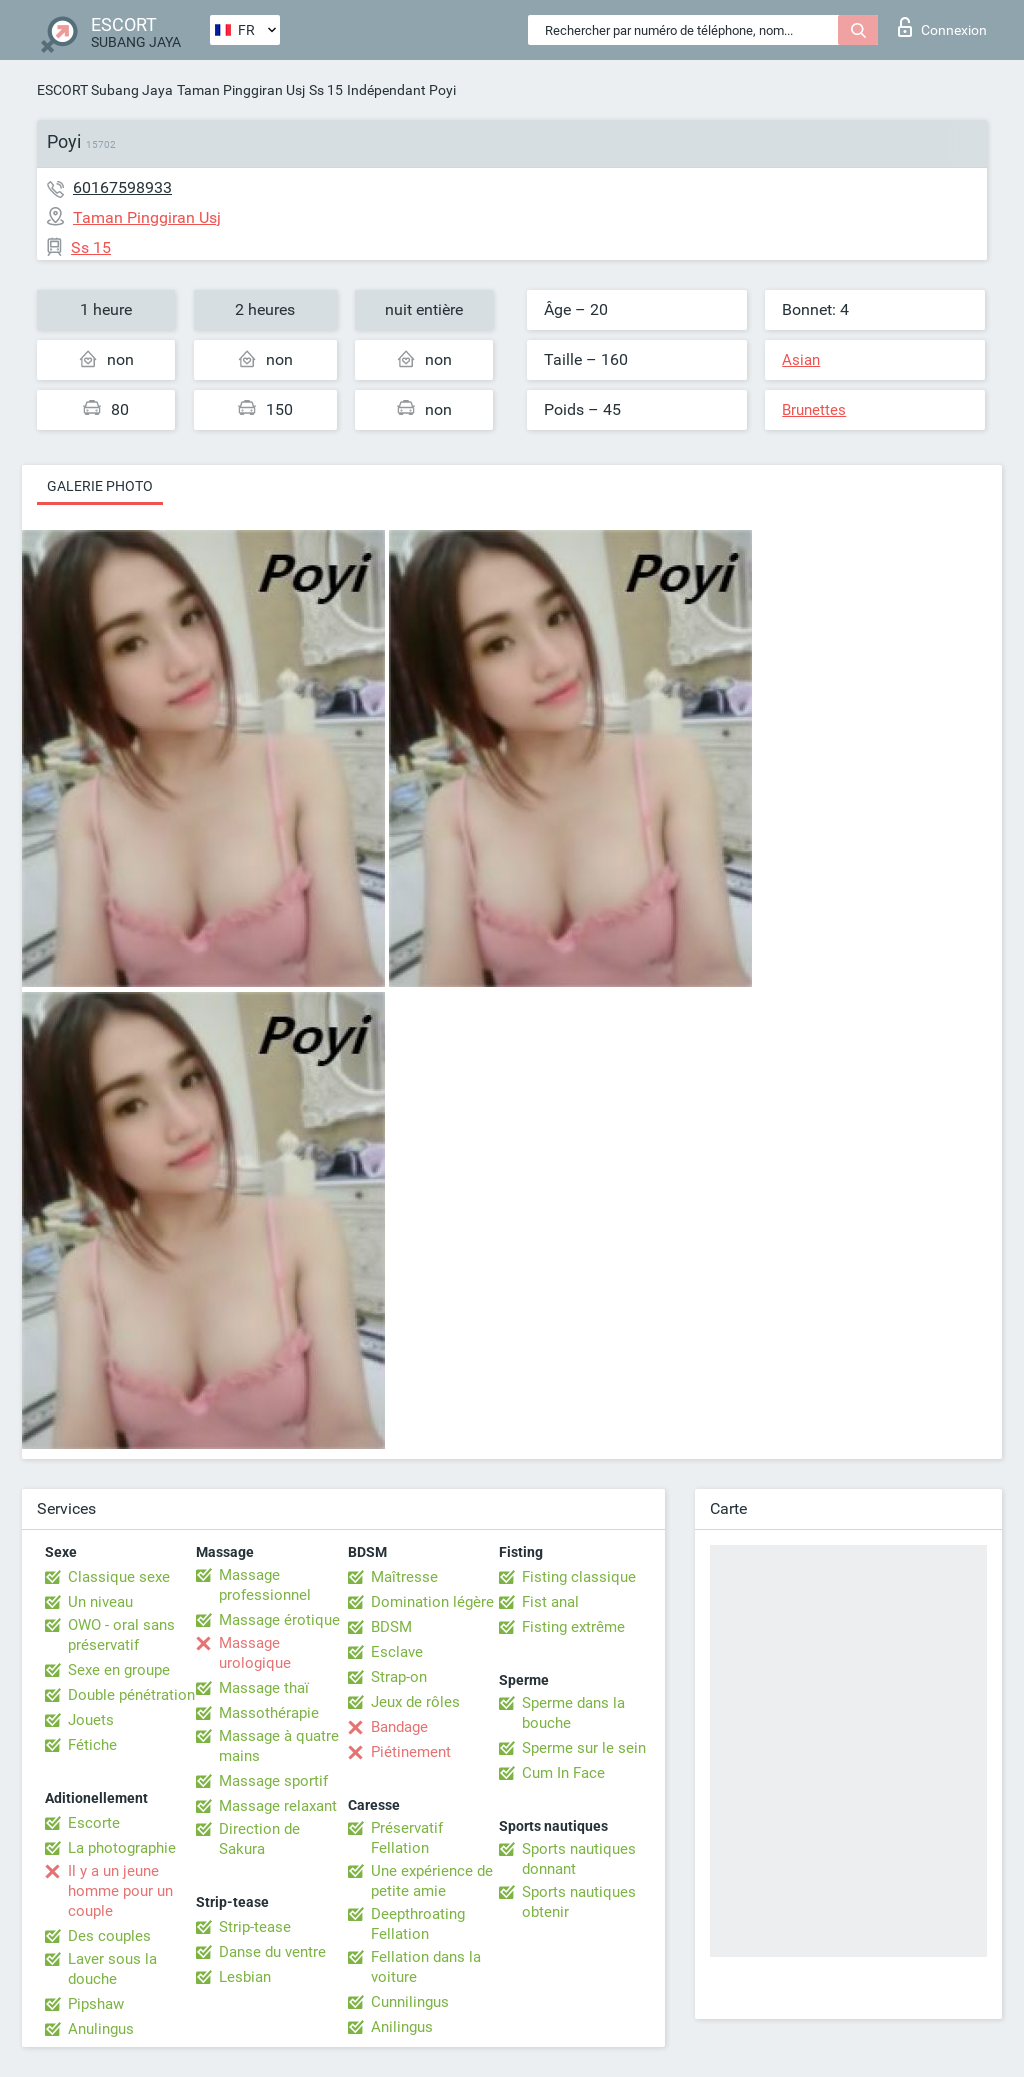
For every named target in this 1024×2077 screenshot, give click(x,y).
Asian (801, 360)
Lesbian (245, 1977)
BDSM (391, 1627)
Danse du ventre (272, 1952)
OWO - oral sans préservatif (121, 1635)
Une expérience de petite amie (432, 1881)
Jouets (91, 1720)
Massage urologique (255, 1653)
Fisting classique (579, 1577)
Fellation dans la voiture (426, 1967)
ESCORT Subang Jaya (105, 90)
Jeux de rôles (415, 1702)
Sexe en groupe (119, 1670)
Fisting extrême (573, 1627)
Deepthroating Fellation (418, 1924)
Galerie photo (100, 486)
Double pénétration (131, 1695)
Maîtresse (404, 1577)
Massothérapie (269, 1713)
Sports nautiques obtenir (579, 1902)
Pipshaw (96, 2004)
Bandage (399, 1727)
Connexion (942, 27)
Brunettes (814, 410)
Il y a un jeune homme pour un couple (120, 1891)
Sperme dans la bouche (573, 1713)
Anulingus (101, 2029)
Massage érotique (279, 1620)
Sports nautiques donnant (579, 1859)
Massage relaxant (278, 1806)
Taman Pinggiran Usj (241, 90)
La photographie (122, 1848)
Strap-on (399, 1677)
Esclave (397, 1652)
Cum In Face (563, 1773)
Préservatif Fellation (407, 1838)
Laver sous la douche (112, 1969)
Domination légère (432, 1602)
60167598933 (122, 187)
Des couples (109, 1936)
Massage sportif (273, 1781)
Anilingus (402, 2027)
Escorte (94, 1823)
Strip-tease (255, 1927)
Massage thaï (264, 1688)
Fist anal (550, 1602)
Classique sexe (119, 1577)
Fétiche (92, 1745)
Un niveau (100, 1602)
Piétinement (411, 1752)
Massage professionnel (265, 1585)
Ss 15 (326, 90)
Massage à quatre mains (279, 1746)
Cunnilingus (410, 2002)
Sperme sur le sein (584, 1748)
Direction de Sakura (259, 1839)
